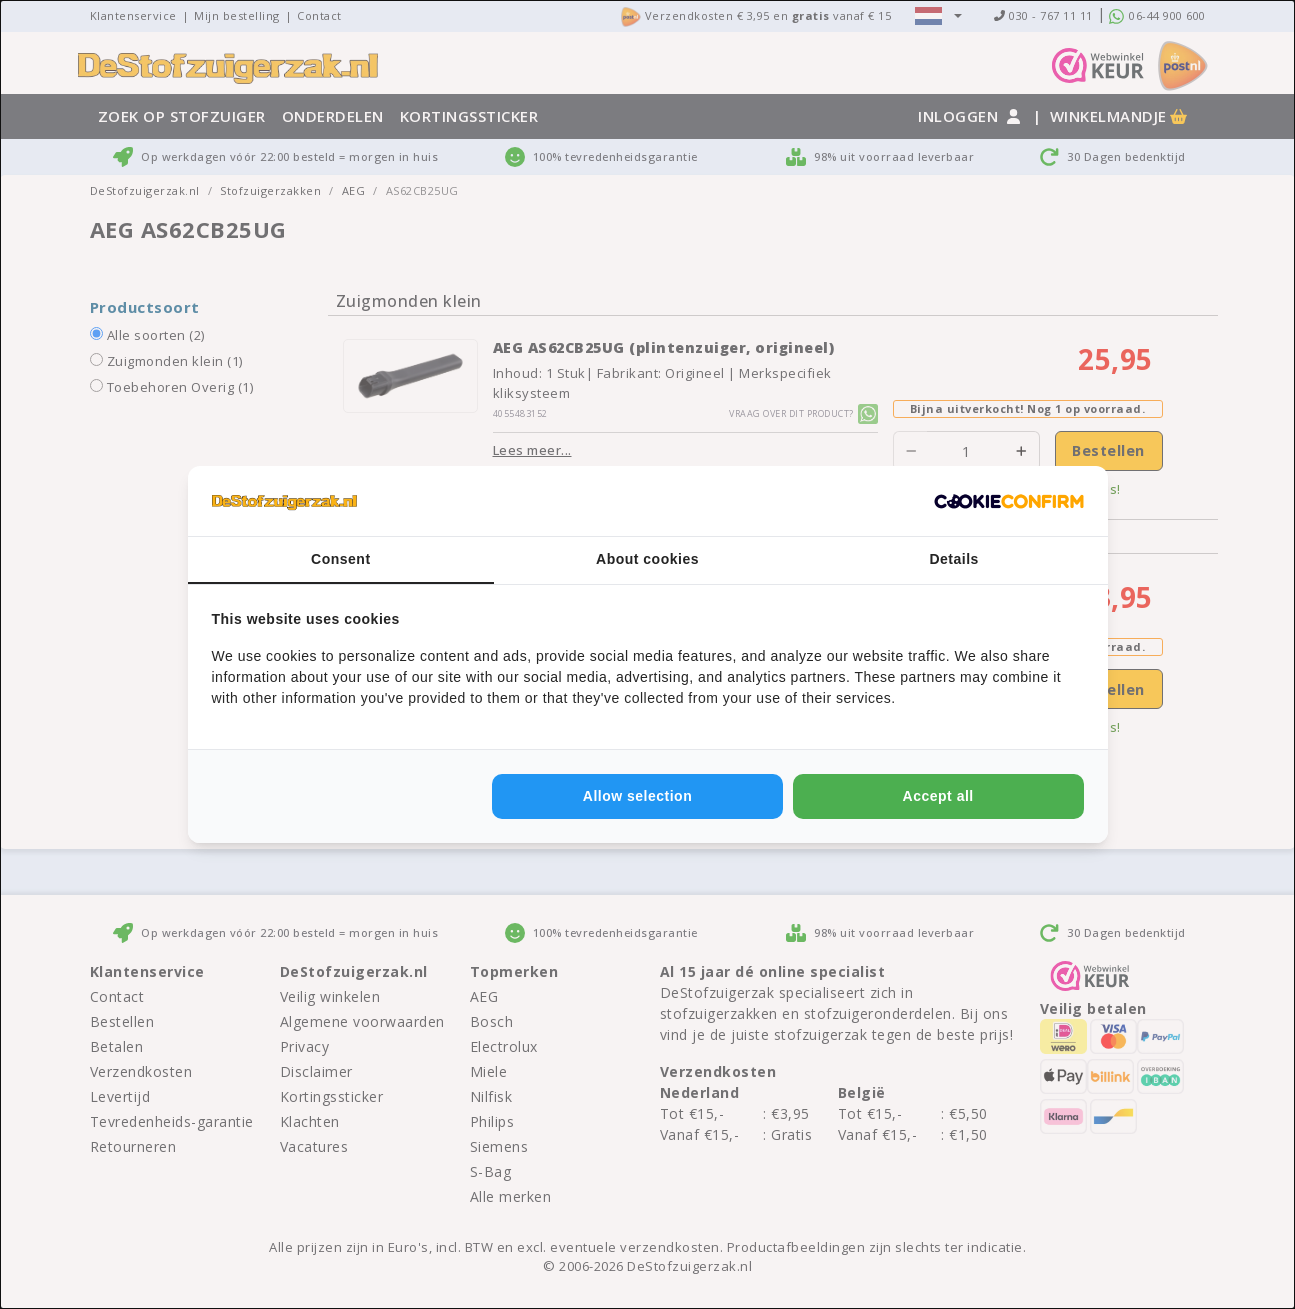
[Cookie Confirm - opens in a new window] (1009, 501)
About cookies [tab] (647, 559)
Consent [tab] (341, 559)
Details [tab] (953, 559)
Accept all (938, 796)
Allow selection (637, 796)
